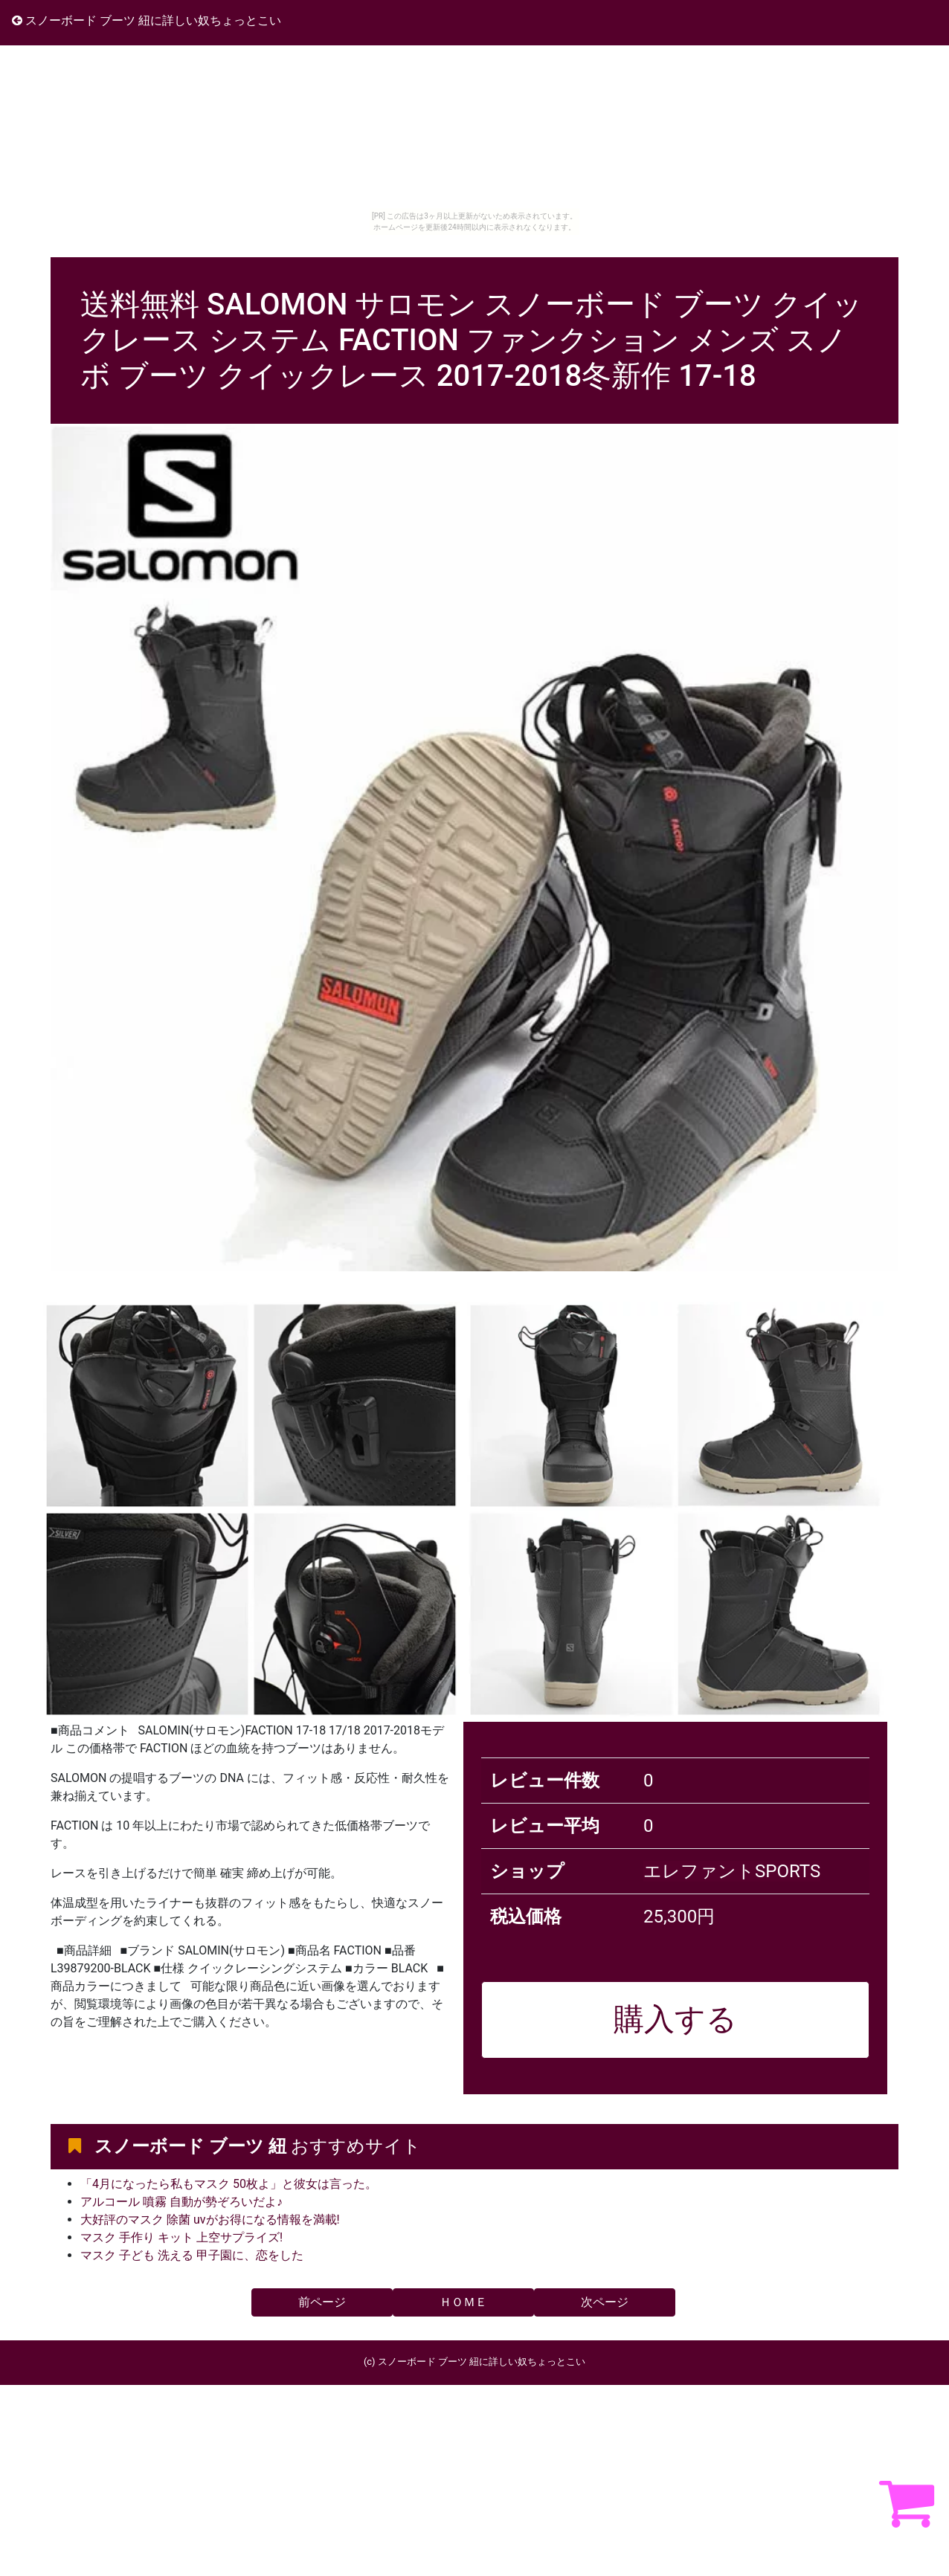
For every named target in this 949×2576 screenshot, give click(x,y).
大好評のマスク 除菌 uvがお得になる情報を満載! (210, 2219)
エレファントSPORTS (731, 1871)
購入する (675, 2019)
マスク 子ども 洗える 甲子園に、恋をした (191, 2255)
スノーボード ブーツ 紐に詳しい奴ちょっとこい (146, 20)
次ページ (604, 2302)
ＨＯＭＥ (463, 2302)
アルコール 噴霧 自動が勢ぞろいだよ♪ (181, 2202)
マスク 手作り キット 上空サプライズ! (181, 2237)
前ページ (322, 2302)
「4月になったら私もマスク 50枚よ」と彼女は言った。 (228, 2184)
